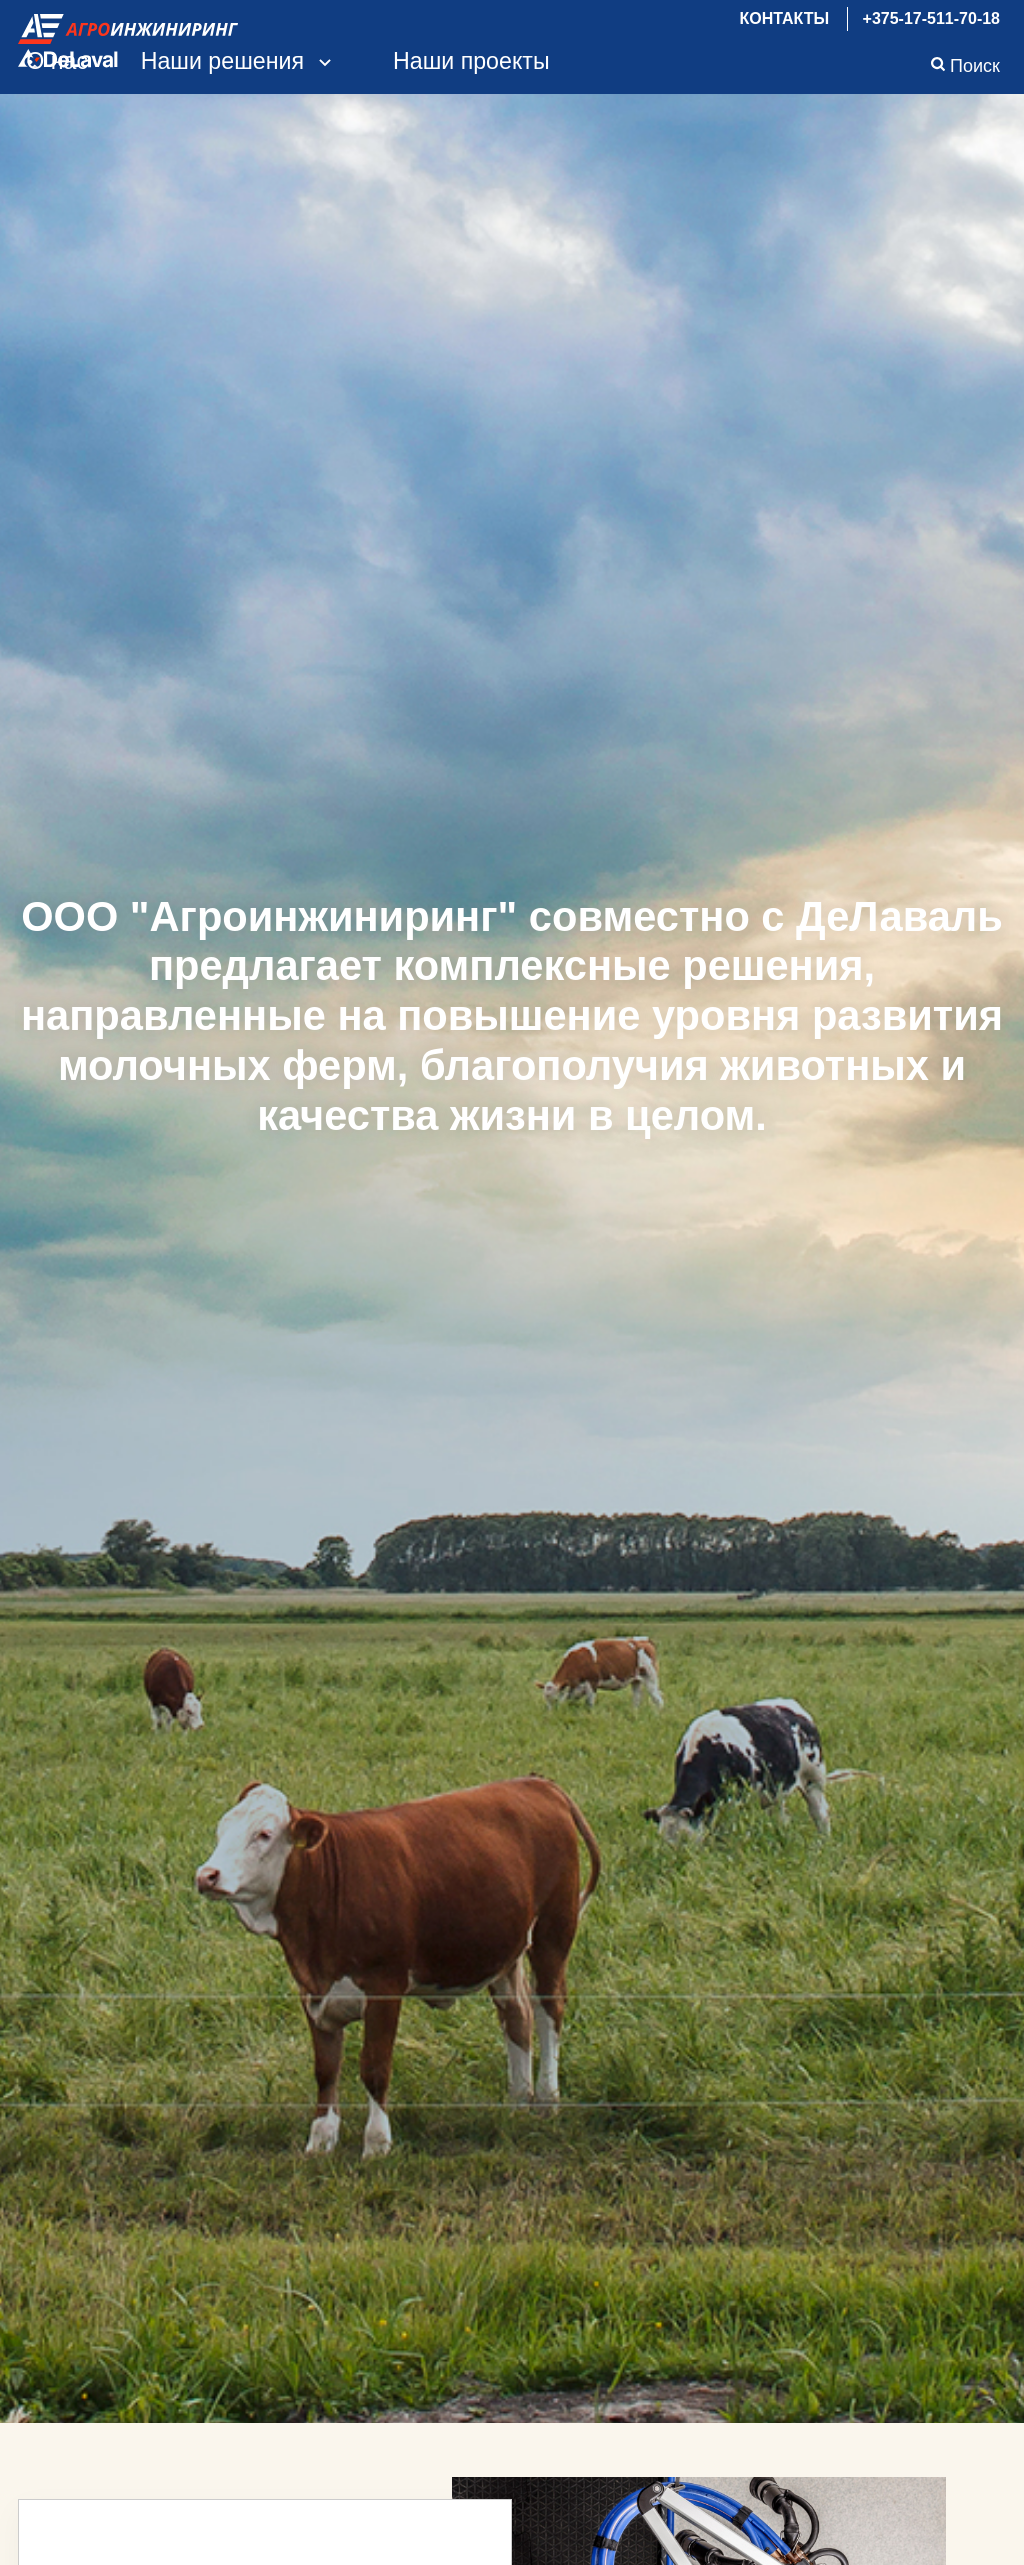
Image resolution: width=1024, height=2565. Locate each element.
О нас (57, 61)
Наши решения (241, 61)
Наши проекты (471, 61)
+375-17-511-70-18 (931, 18)
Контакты (784, 18)
